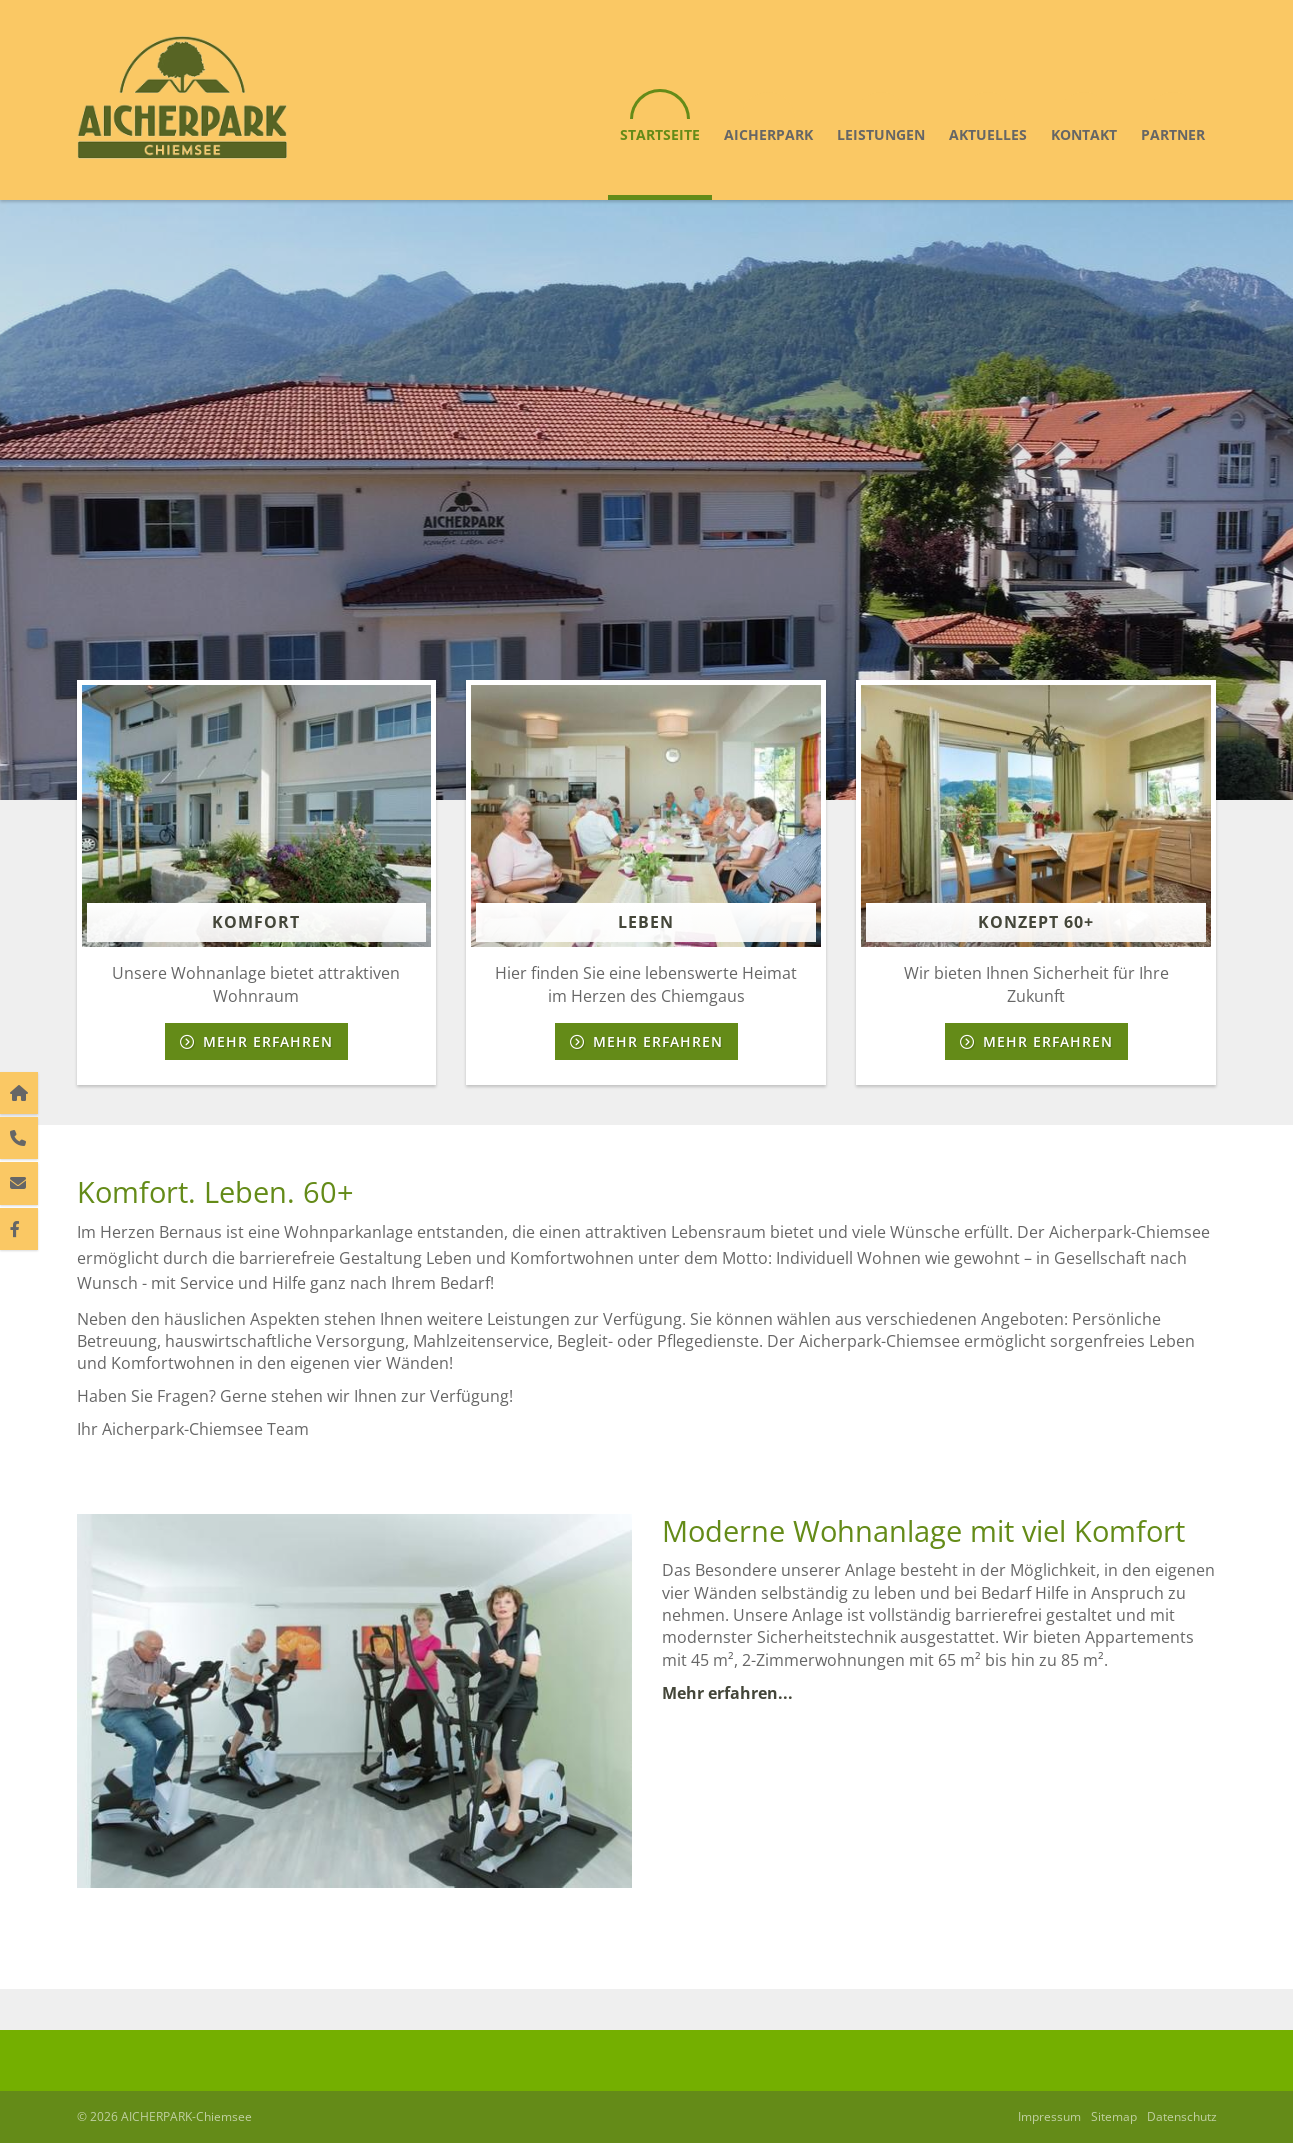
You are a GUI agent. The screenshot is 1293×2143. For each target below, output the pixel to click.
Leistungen (881, 134)
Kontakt (1084, 134)
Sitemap (1114, 2117)
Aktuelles (988, 134)
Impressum (1049, 2117)
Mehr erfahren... (729, 1693)
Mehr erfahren (268, 1041)
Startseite (660, 134)
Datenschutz (1182, 2117)
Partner (1173, 134)
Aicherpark (768, 134)
